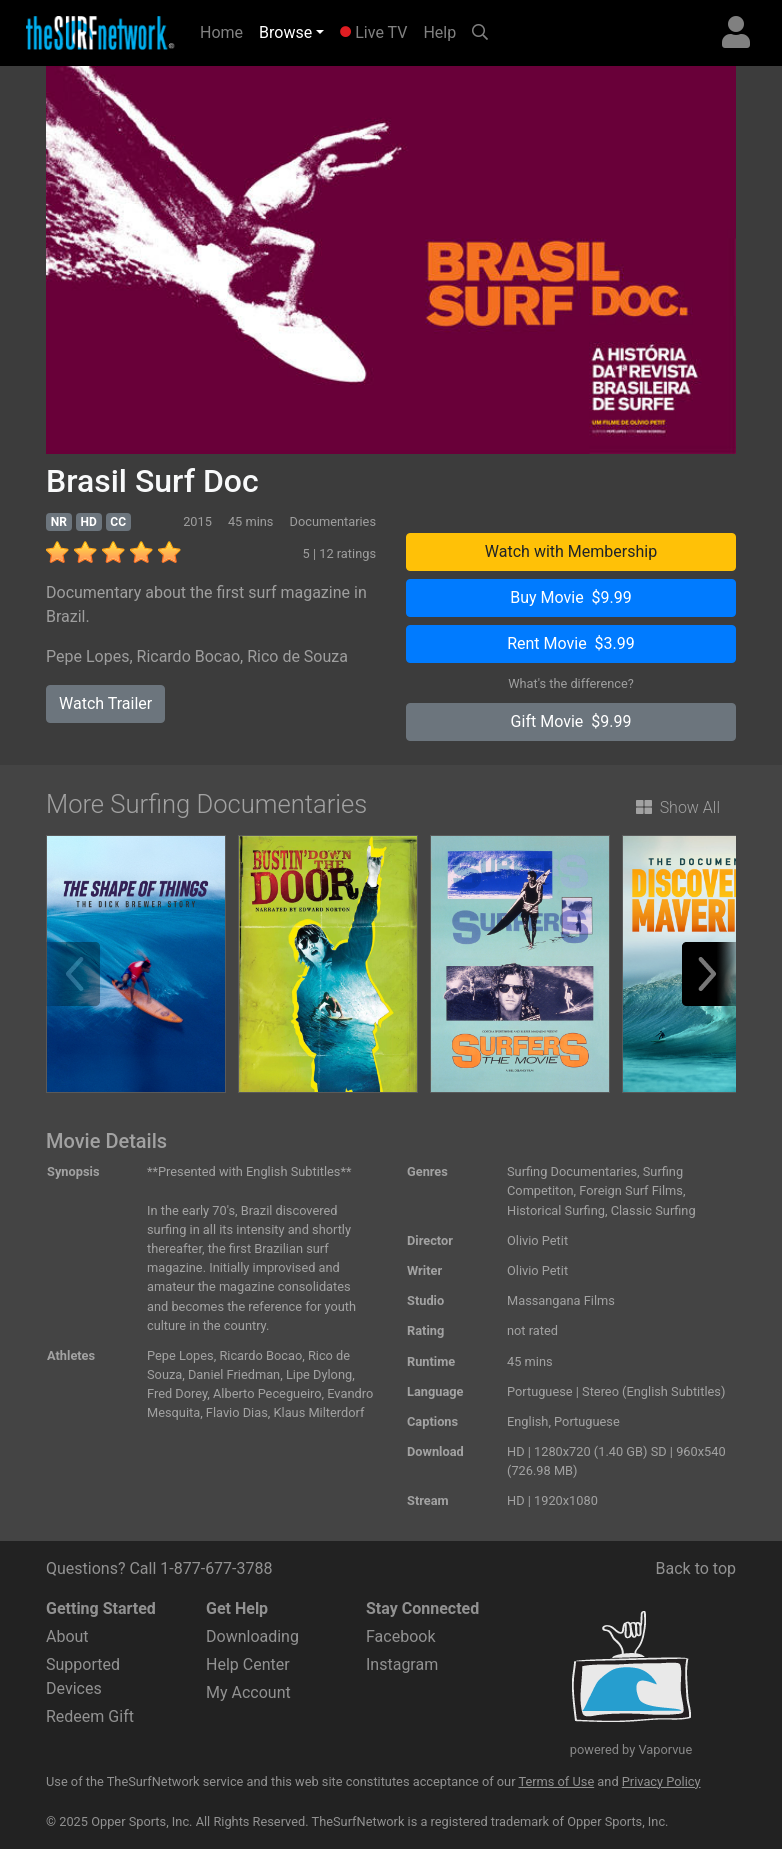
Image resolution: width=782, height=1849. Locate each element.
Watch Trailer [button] (105, 703)
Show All (678, 807)
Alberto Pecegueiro (267, 1393)
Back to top (696, 1568)
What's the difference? (571, 683)
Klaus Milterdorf (318, 1412)
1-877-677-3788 (216, 1568)
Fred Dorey (177, 1393)
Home (225, 31)
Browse (285, 32)
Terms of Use (556, 1781)
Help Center (248, 1664)
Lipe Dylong (319, 1374)
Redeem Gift (90, 1716)
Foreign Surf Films (631, 1190)
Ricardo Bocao (189, 656)
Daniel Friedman (234, 1374)
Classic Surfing (653, 1210)
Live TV (373, 32)
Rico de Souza (297, 656)
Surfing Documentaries (572, 1171)
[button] (714, 974)
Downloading (252, 1636)
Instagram (402, 1664)
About (67, 1636)
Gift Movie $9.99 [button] (571, 721)
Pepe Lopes (87, 656)
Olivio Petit (537, 1240)
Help (439, 32)
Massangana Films (561, 1300)
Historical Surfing (556, 1210)
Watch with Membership (571, 551)
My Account (248, 1692)
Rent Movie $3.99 (571, 643)
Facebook (400, 1636)
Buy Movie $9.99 (571, 597)
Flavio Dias (237, 1412)
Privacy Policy (661, 1781)
